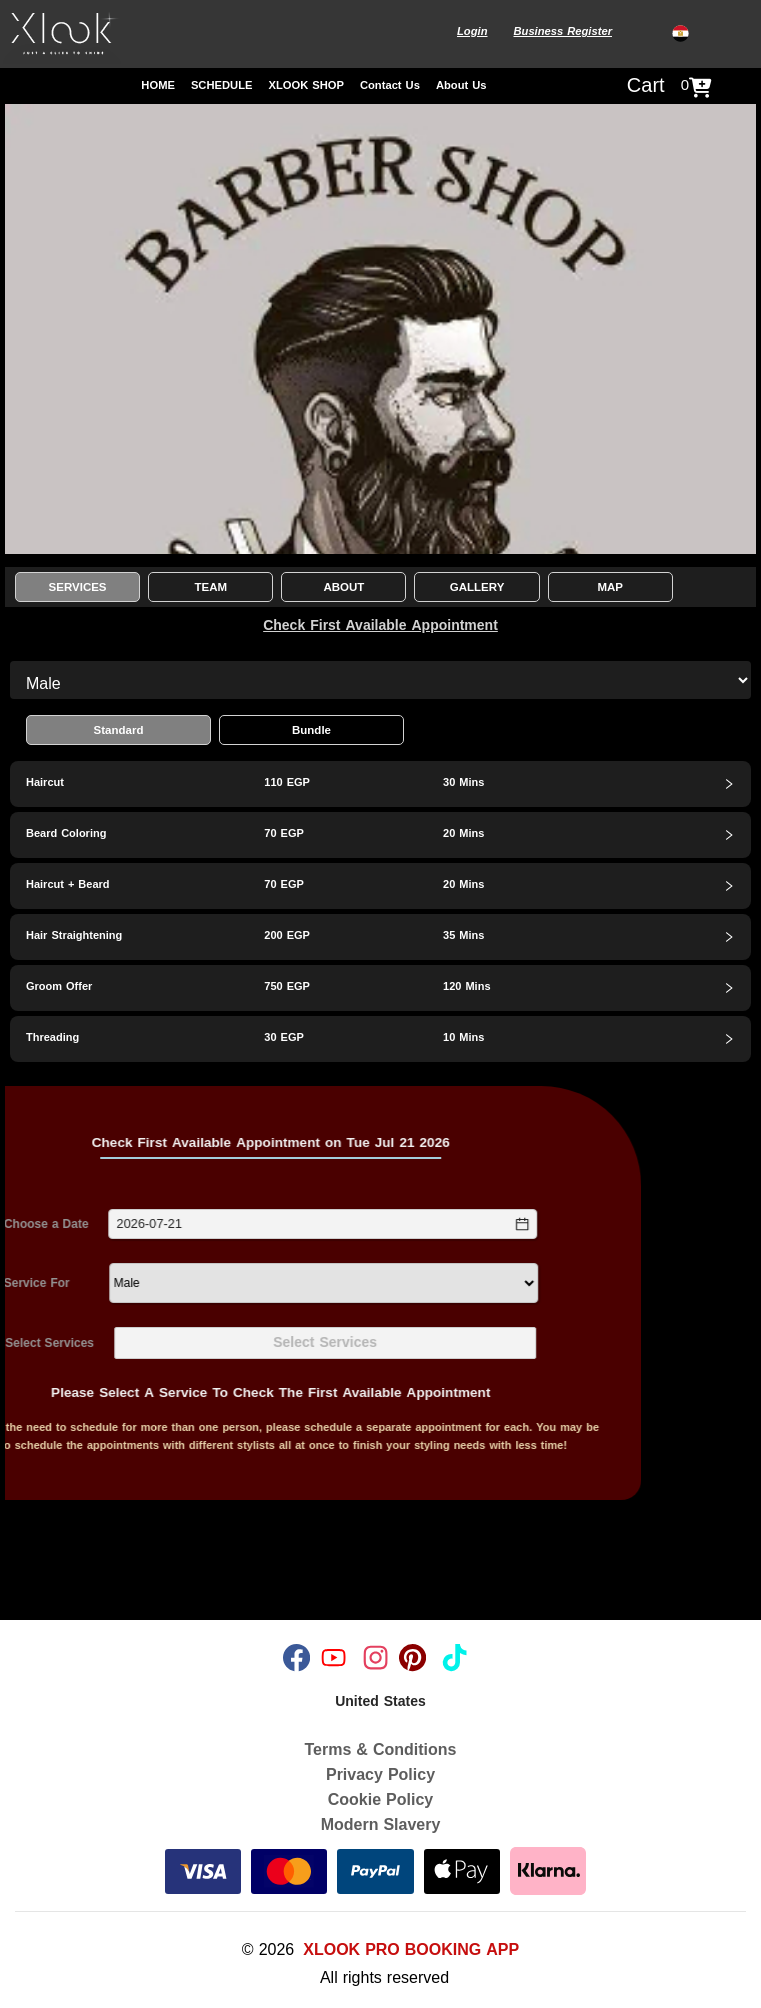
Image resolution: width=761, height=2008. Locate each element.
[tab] (380, 784)
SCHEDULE (222, 85)
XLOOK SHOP (305, 85)
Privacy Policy (380, 1774)
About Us (461, 85)
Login (472, 31)
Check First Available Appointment (380, 625)
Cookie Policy (380, 1799)
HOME (158, 85)
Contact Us (390, 85)
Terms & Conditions (381, 1749)
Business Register (562, 31)
